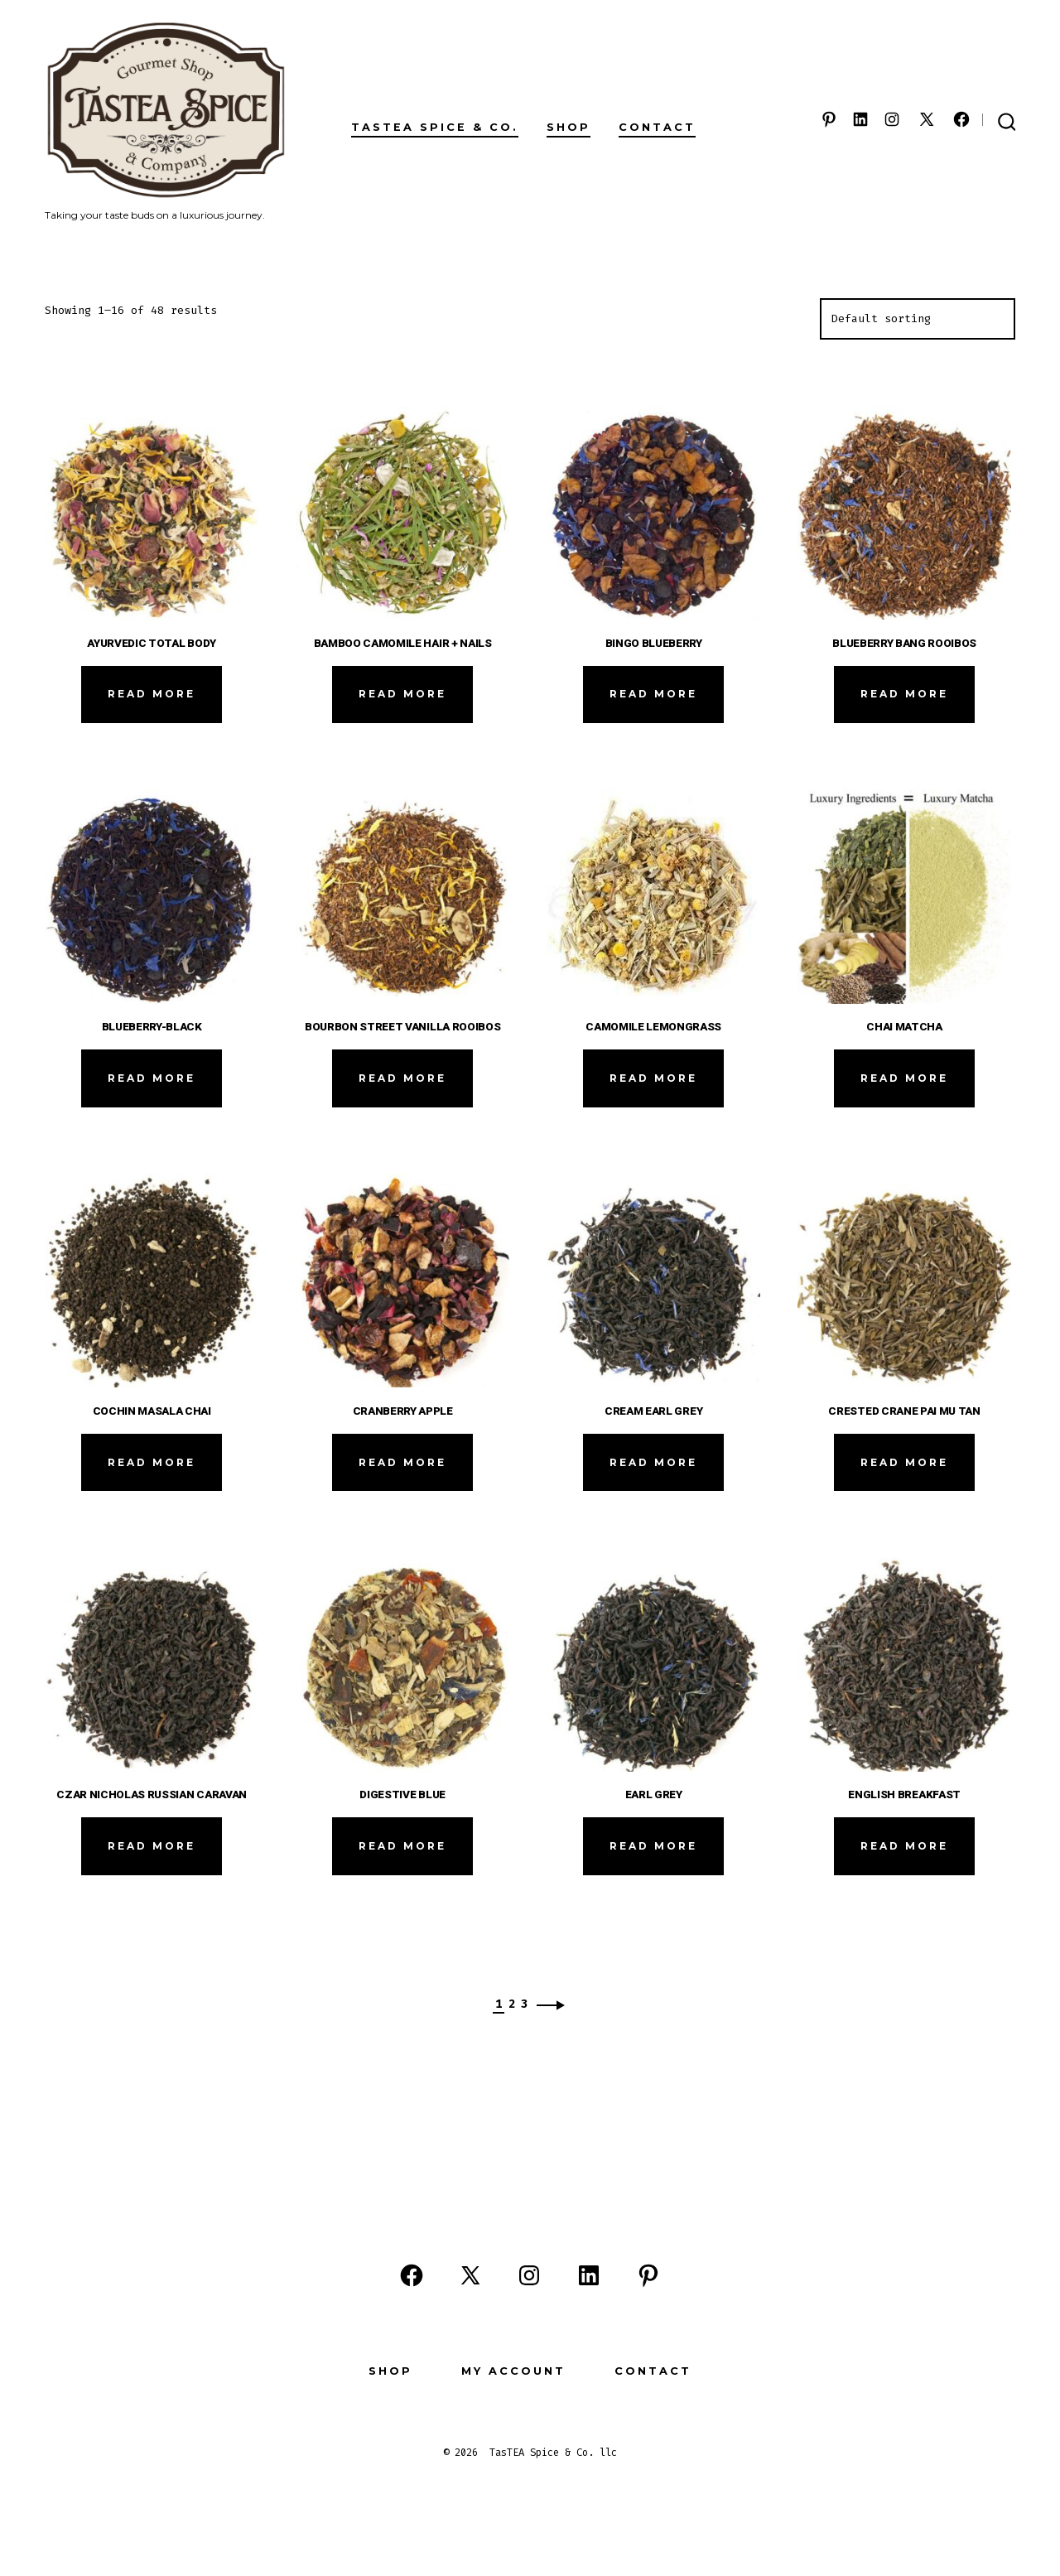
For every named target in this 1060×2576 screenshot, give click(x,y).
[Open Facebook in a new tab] (961, 119)
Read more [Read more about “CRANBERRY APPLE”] (402, 1462)
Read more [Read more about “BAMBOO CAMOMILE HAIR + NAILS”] (402, 693)
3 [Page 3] (524, 2004)
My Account (513, 2371)
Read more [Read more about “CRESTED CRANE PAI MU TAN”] (904, 1462)
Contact (657, 127)
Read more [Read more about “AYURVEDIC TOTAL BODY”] (151, 693)
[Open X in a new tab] (926, 119)
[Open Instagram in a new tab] (891, 119)
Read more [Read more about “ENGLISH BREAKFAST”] (904, 1846)
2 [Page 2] (511, 2004)
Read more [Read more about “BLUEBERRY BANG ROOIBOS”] (904, 693)
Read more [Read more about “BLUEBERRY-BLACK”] (151, 1078)
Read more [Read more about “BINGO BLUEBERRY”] (653, 693)
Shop (568, 127)
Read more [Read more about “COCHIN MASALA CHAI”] (151, 1462)
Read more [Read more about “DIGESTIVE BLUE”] (402, 1846)
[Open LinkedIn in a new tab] (860, 119)
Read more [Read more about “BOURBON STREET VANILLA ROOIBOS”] (402, 1078)
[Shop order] (917, 319)
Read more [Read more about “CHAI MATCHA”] (904, 1078)
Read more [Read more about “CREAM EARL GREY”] (653, 1462)
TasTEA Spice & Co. (434, 127)
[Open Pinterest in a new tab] (829, 119)
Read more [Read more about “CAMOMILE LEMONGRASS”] (653, 1078)
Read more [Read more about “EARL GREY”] (653, 1846)
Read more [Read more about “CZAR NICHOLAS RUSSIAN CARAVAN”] (151, 1846)
